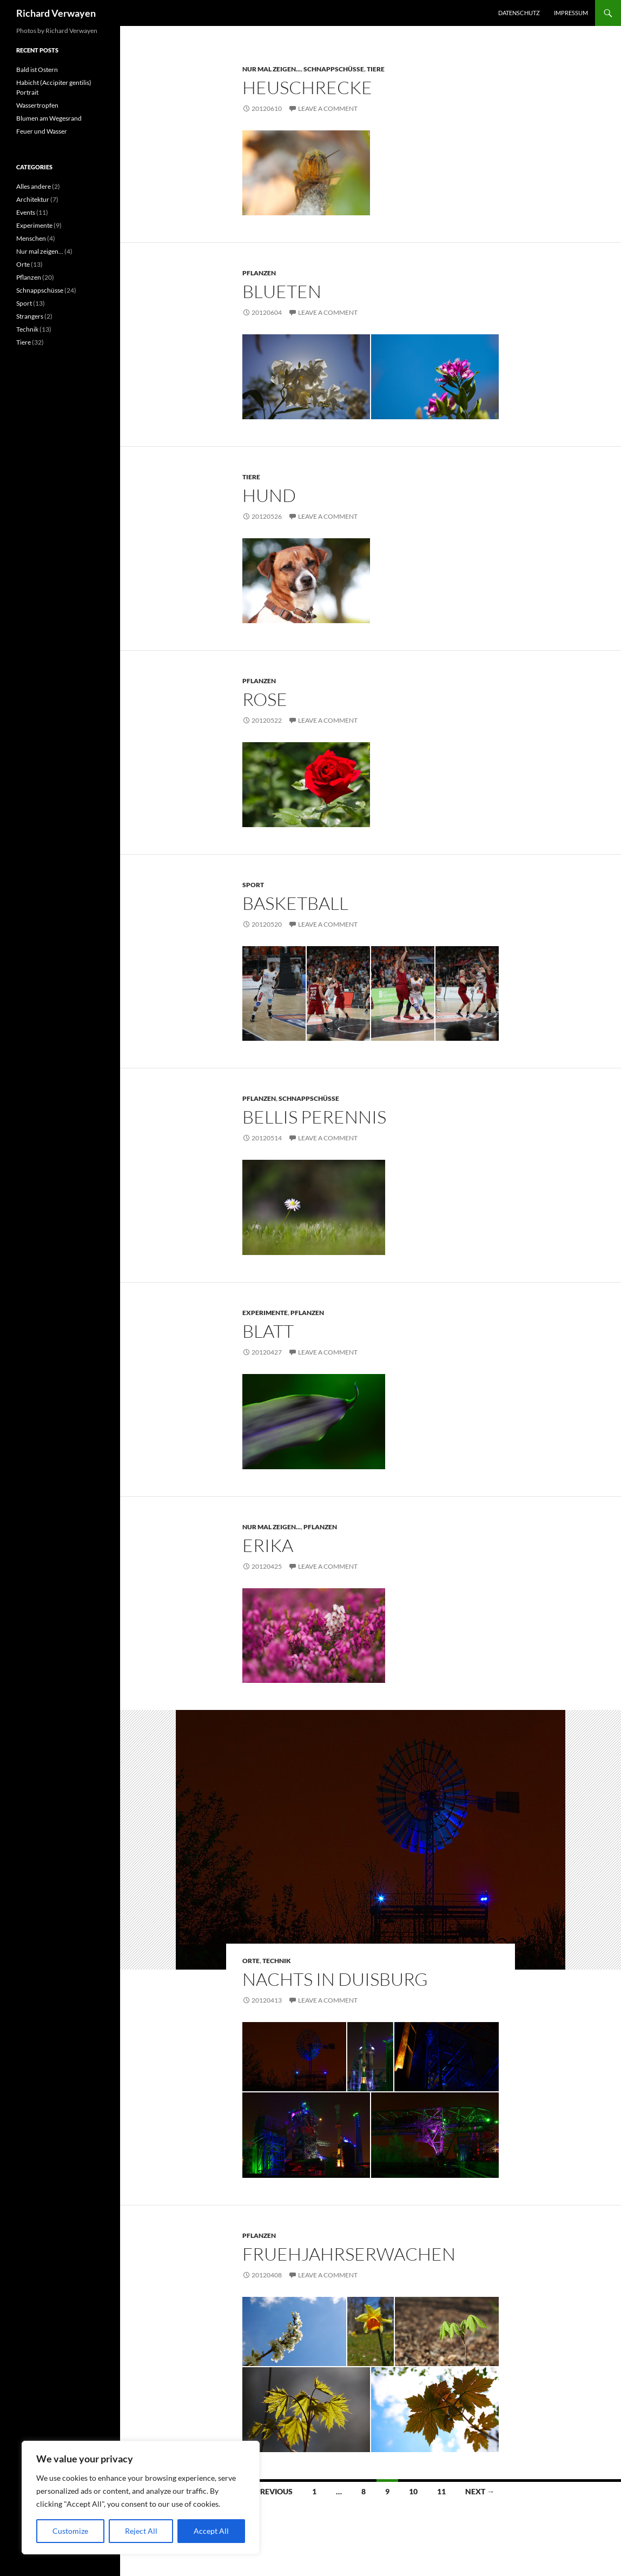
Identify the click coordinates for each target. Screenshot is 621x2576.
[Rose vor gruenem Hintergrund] (306, 784)
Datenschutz (519, 12)
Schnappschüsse (333, 69)
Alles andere (33, 186)
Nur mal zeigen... (271, 69)
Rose (264, 699)
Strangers (29, 316)
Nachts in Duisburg (335, 1979)
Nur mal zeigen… (39, 251)
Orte (251, 1961)
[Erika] (313, 1635)
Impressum (571, 12)
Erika (267, 1545)
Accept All (211, 2530)
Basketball (295, 903)
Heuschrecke (307, 87)
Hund (269, 495)
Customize (70, 2530)
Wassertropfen (37, 105)
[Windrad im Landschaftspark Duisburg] (294, 2056)
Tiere (376, 69)
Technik (276, 1961)
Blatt (268, 1331)
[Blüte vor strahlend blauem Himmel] (435, 376)
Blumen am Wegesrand (49, 118)
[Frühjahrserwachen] (294, 2331)
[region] (141, 2497)
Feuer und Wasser (41, 131)
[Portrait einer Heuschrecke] (306, 172)
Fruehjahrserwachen (348, 2254)
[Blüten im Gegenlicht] (306, 376)
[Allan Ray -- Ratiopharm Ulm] (338, 993)
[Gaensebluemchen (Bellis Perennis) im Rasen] (313, 1207)
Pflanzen (259, 273)
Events (25, 212)
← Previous (269, 2491)
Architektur (32, 199)
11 (441, 2491)
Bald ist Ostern (37, 69)
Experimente (265, 1313)
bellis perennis (314, 1117)
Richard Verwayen (56, 13)
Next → (479, 2491)
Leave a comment (328, 108)
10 (413, 2491)
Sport (253, 885)
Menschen (31, 238)
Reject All (141, 2530)
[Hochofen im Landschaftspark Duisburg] (306, 2134)
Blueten (281, 291)
